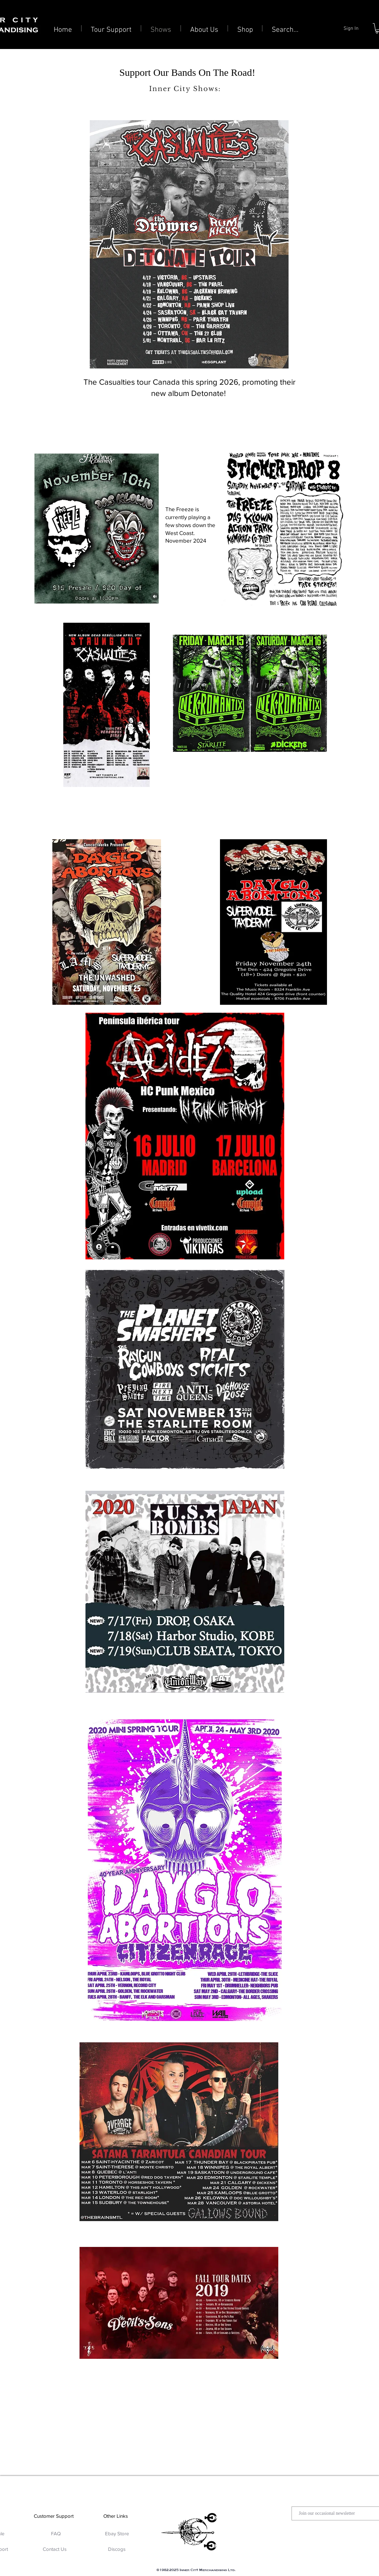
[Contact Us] (54, 2549)
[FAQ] (55, 2533)
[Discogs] (116, 2549)
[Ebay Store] (116, 2533)
